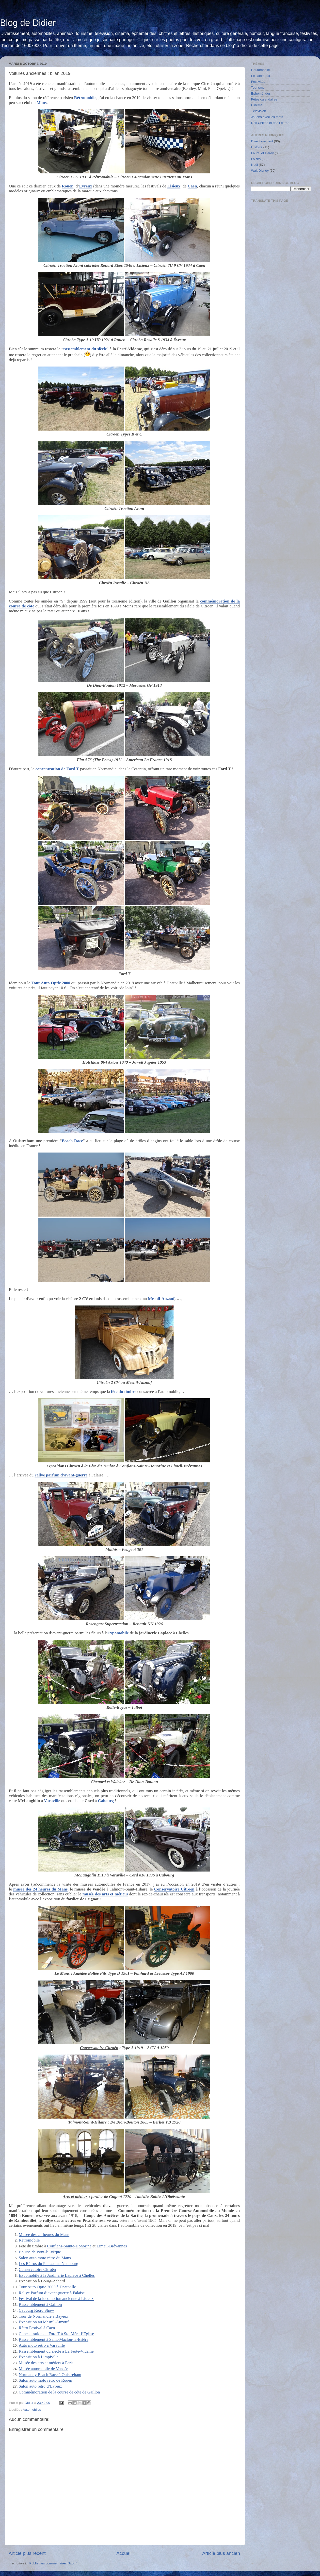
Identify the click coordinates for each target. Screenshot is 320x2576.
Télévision (258, 111)
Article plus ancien (221, 2553)
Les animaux (260, 76)
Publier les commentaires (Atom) (53, 2563)
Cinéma (257, 105)
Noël (254, 165)
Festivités (258, 82)
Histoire (256, 147)
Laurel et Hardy (262, 153)
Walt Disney (260, 170)
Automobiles (32, 2409)
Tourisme (258, 87)
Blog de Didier (28, 23)
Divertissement (262, 141)
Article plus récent (27, 2553)
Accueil (123, 2553)
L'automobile (260, 70)
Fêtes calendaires (264, 99)
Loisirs (256, 159)
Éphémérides (261, 93)
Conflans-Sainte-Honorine (69, 2246)
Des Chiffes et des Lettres (270, 123)
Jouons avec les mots (267, 117)
